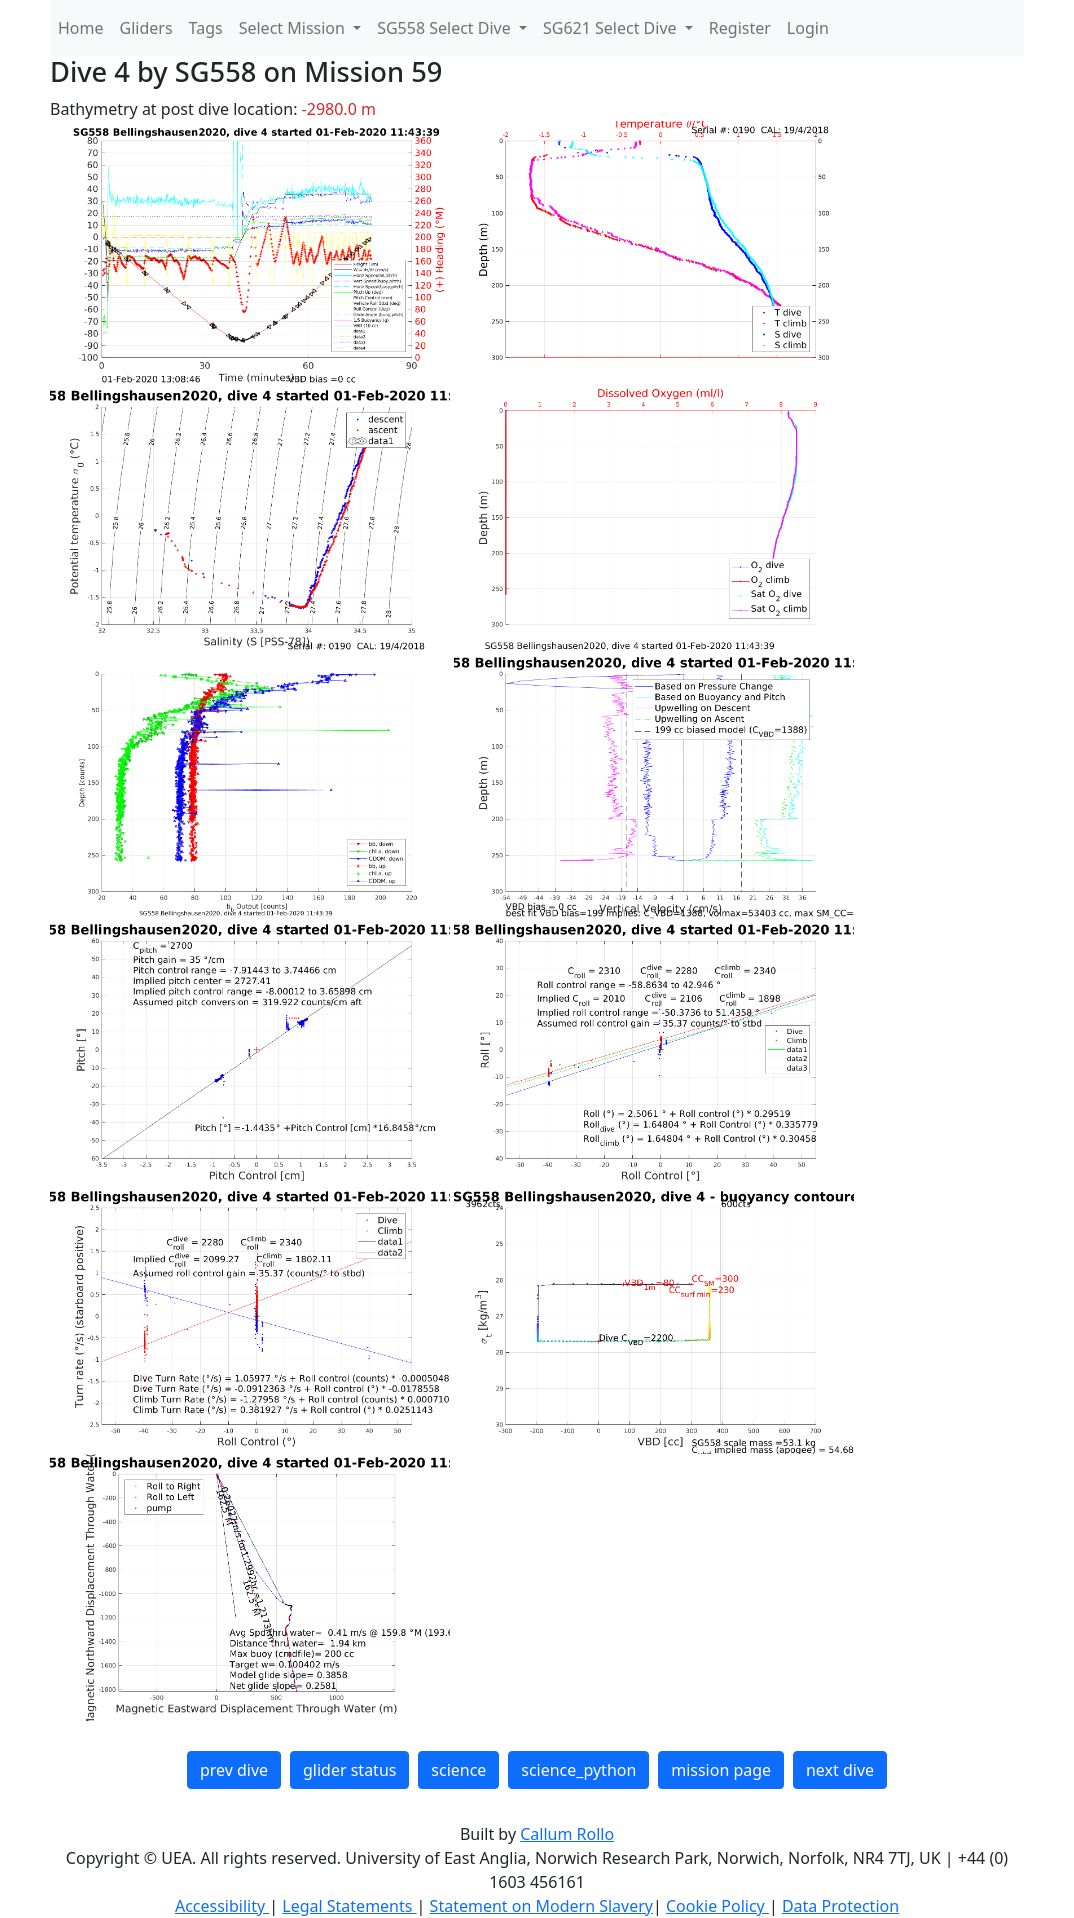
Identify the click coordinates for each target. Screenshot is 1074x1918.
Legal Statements (349, 1906)
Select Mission (294, 28)
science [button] (458, 1770)
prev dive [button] (234, 1770)
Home (81, 28)
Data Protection (840, 1906)
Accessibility (222, 1906)
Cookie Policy (717, 1906)
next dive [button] (840, 1770)
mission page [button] (721, 1770)
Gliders (146, 28)
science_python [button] (578, 1770)
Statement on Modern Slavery (541, 1906)
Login (808, 28)
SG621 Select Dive (612, 28)
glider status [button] (349, 1770)
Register (740, 28)
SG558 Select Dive (446, 28)
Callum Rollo (567, 1834)
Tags (206, 28)
